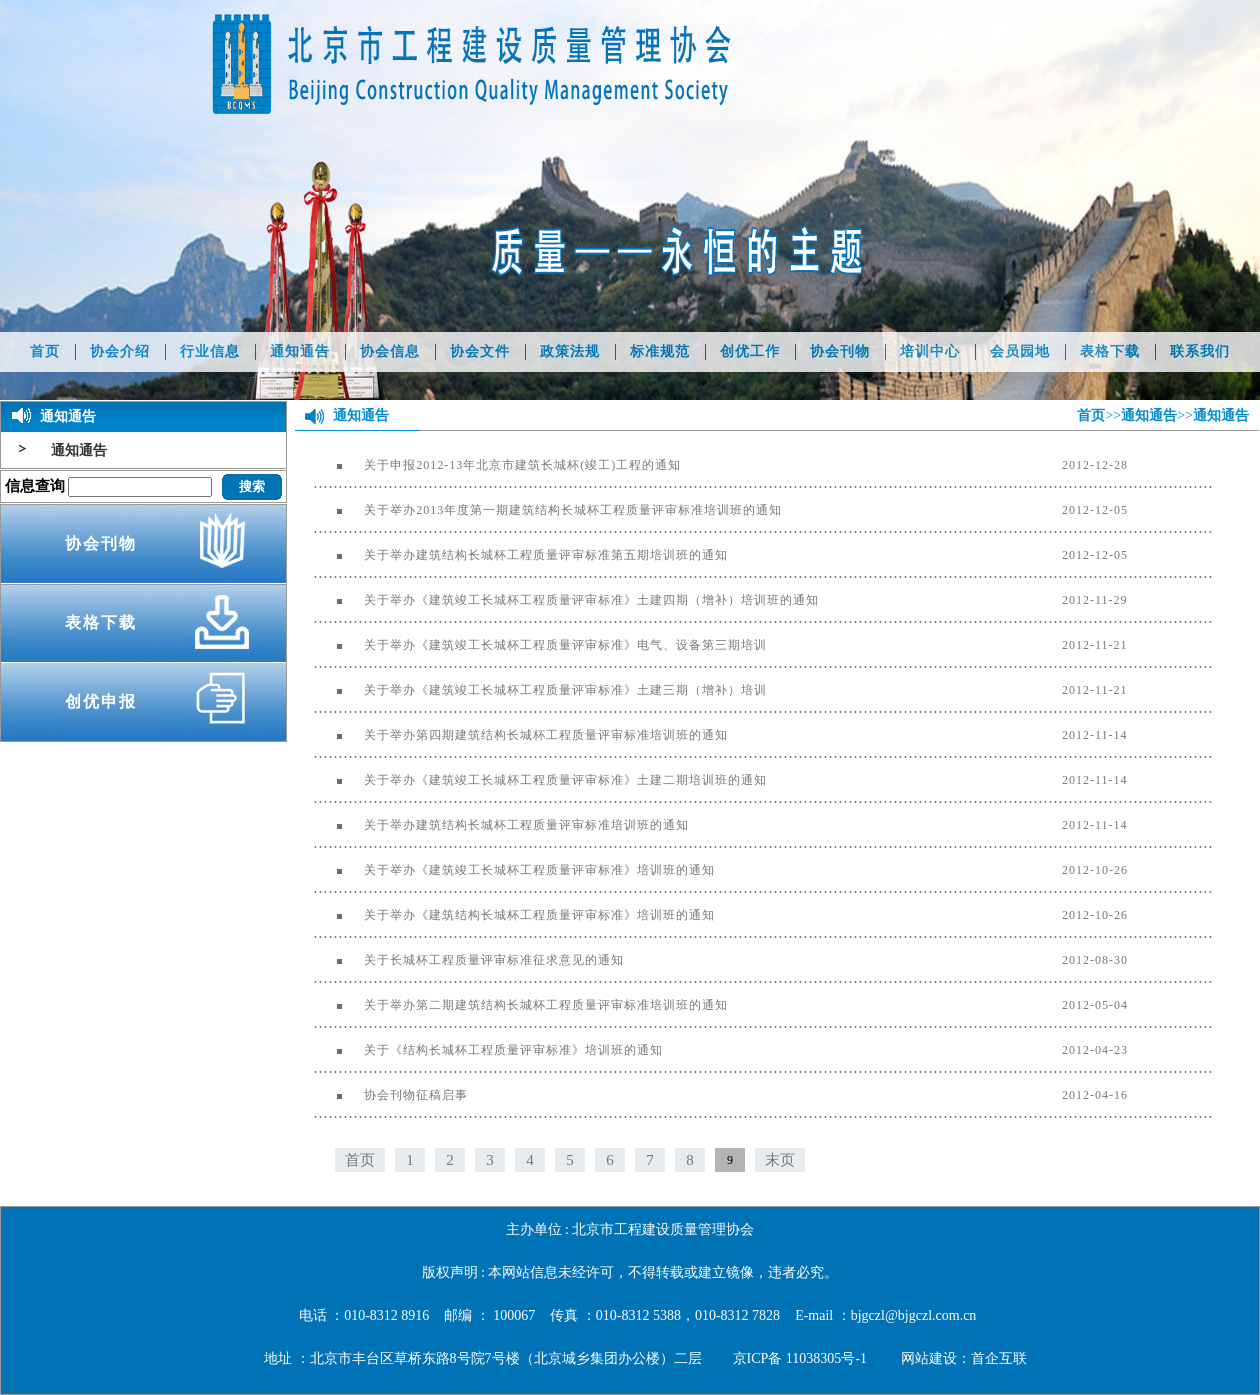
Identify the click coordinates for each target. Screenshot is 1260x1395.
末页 (780, 1160)
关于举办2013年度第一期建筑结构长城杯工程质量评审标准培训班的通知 (548, 510)
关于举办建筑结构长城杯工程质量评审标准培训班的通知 (501, 825)
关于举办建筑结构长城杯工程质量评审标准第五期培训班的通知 (521, 555)
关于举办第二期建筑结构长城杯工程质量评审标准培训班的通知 (521, 1005)
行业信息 (210, 351)
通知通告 (300, 351)
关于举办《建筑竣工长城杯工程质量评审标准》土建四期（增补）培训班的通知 (566, 600)
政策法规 (570, 351)
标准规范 (660, 351)
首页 (45, 351)
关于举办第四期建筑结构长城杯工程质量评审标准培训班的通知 (521, 735)
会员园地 (1020, 351)
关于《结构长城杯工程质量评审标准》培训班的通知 (488, 1050)
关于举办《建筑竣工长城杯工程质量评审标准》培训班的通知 (514, 870)
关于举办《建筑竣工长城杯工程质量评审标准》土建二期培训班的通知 (540, 780)
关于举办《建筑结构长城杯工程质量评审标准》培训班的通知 (514, 915)
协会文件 (480, 351)
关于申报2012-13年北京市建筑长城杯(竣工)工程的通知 (497, 465)
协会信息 (390, 351)
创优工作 (750, 351)
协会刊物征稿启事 (391, 1095)
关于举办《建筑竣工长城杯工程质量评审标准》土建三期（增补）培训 (540, 690)
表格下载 (1110, 351)
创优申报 (101, 701)
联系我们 (1200, 351)
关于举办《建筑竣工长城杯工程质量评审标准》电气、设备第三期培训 (540, 645)
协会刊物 (840, 351)
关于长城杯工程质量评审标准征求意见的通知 (469, 960)
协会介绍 (120, 351)
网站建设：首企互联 (964, 1358)
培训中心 (930, 351)
